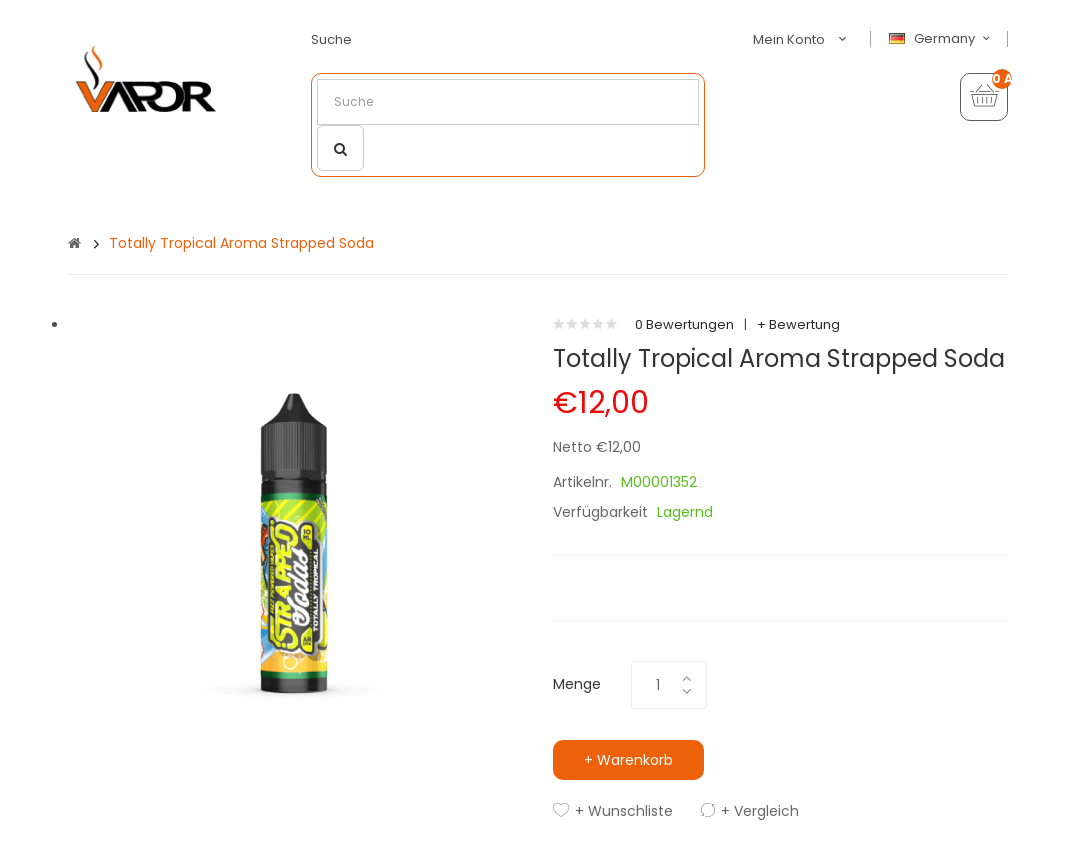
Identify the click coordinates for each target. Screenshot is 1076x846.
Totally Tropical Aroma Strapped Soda (241, 243)
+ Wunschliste (624, 811)
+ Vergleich (760, 811)
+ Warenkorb (628, 760)
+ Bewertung (798, 324)
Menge (577, 684)
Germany (942, 39)
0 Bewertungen (684, 324)
